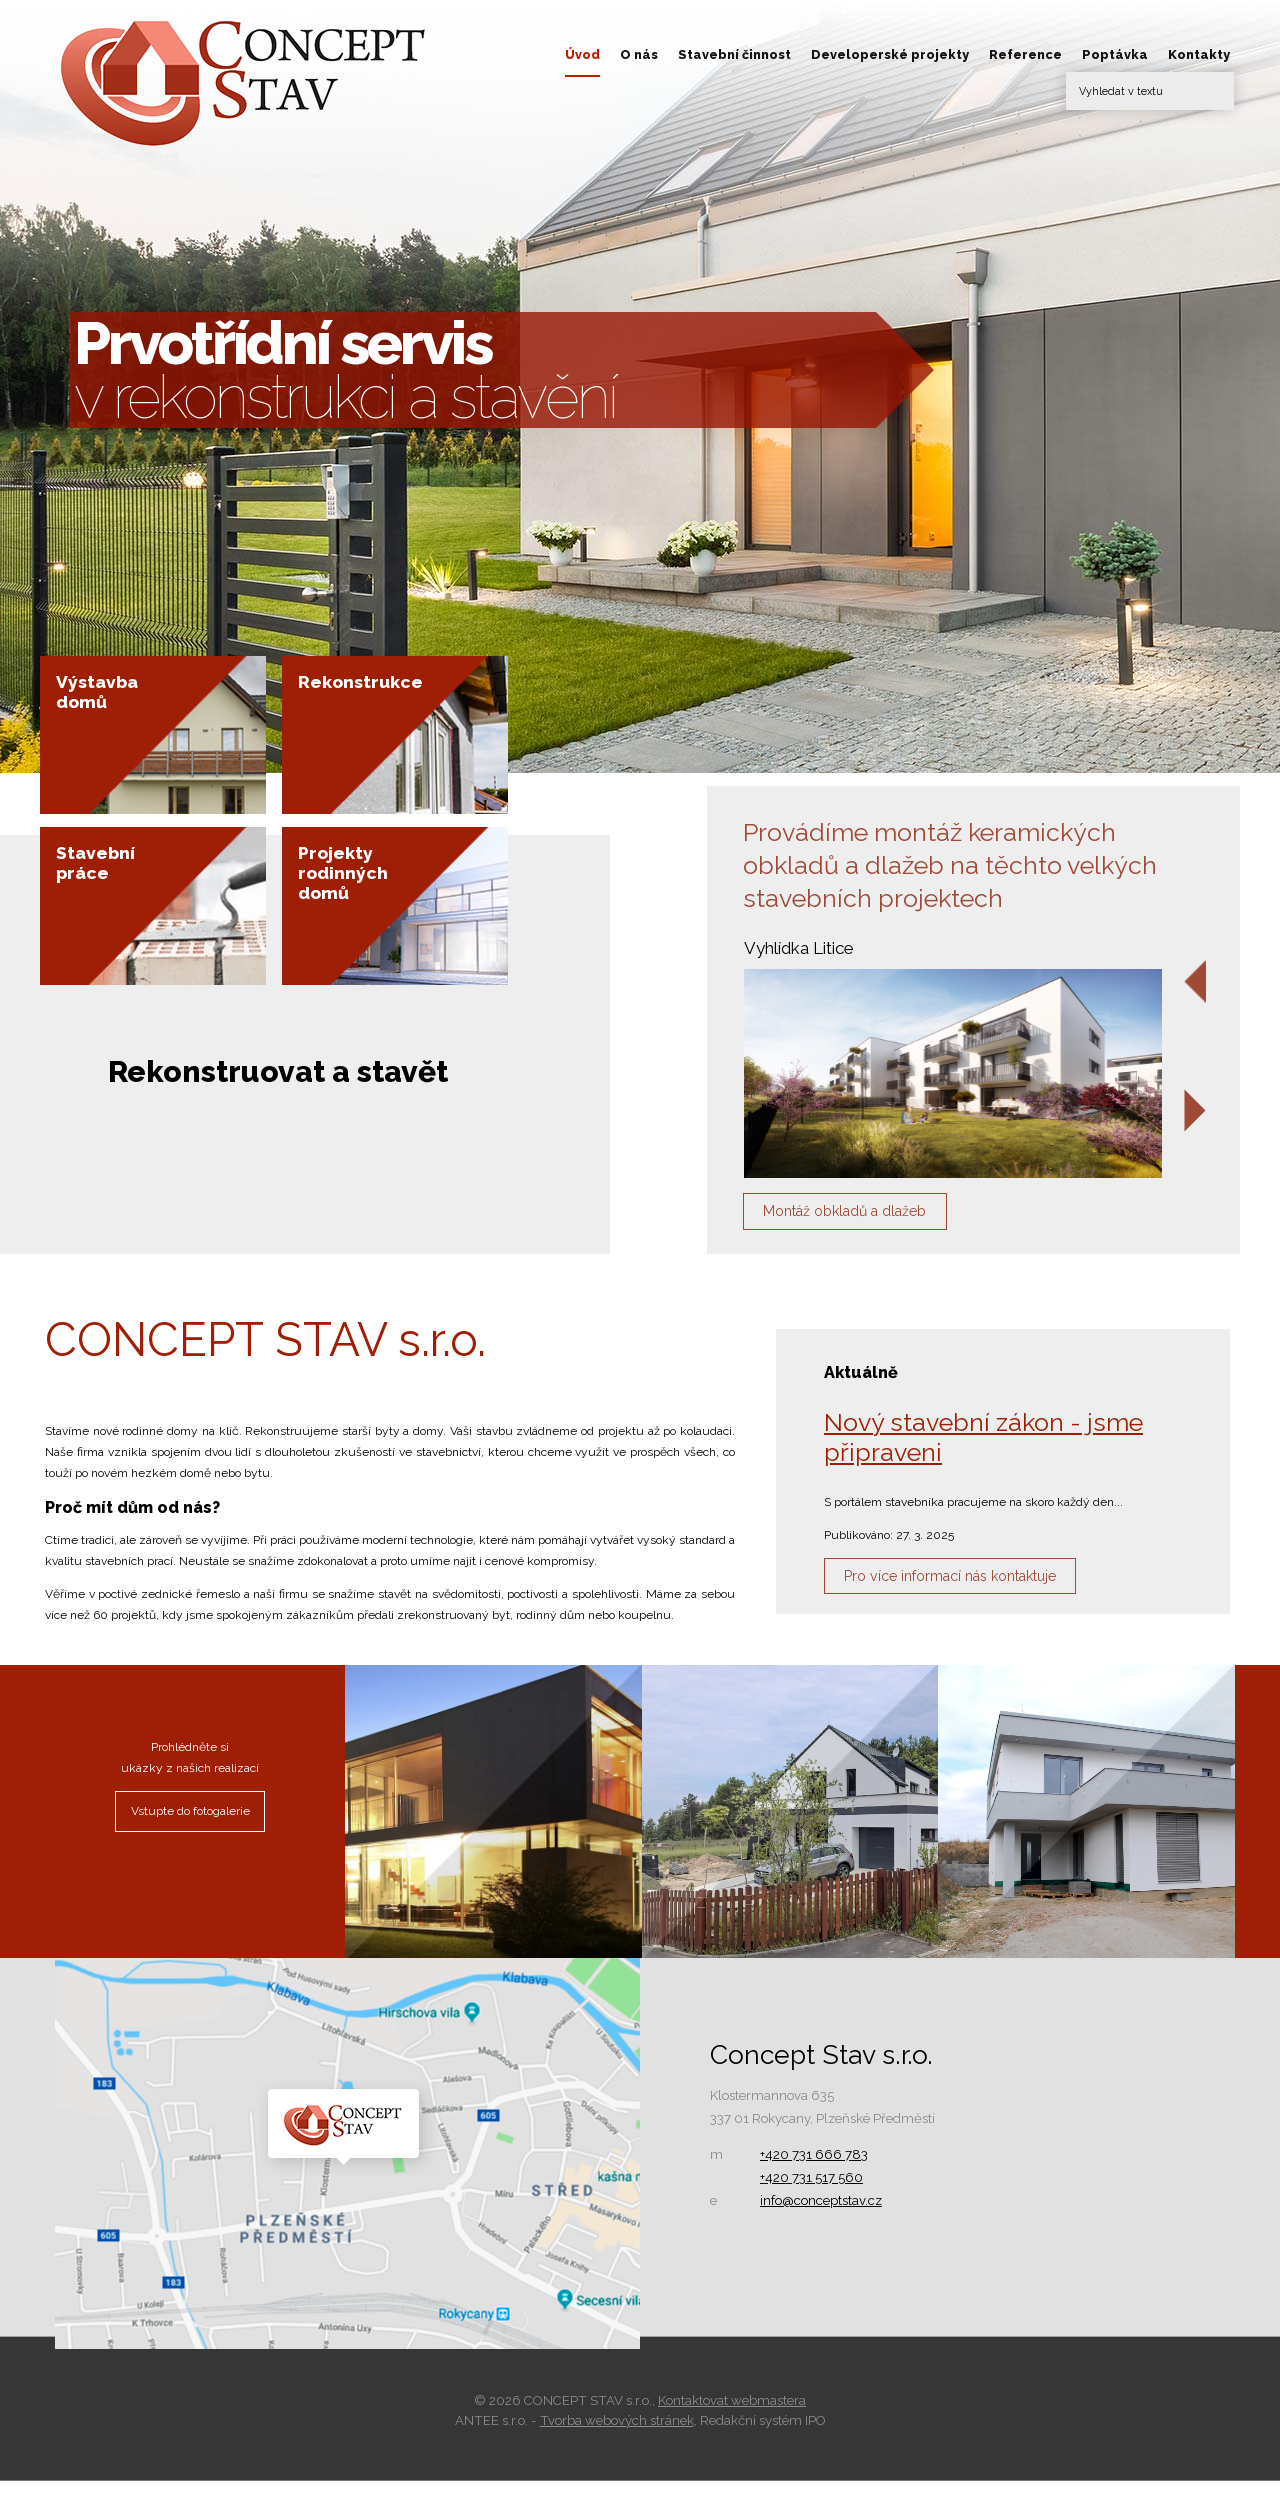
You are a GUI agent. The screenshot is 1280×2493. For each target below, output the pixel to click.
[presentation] (1195, 982)
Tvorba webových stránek (617, 2433)
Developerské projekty (890, 54)
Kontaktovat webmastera (732, 2413)
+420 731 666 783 (814, 2167)
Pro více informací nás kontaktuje (980, 1595)
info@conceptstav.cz (821, 2213)
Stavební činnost (734, 54)
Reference (1025, 54)
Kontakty (1199, 54)
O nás (639, 54)
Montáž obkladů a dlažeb (870, 1218)
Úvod (582, 54)
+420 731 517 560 (811, 2190)
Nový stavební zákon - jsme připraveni (983, 1450)
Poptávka (1115, 54)
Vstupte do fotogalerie (190, 1824)
